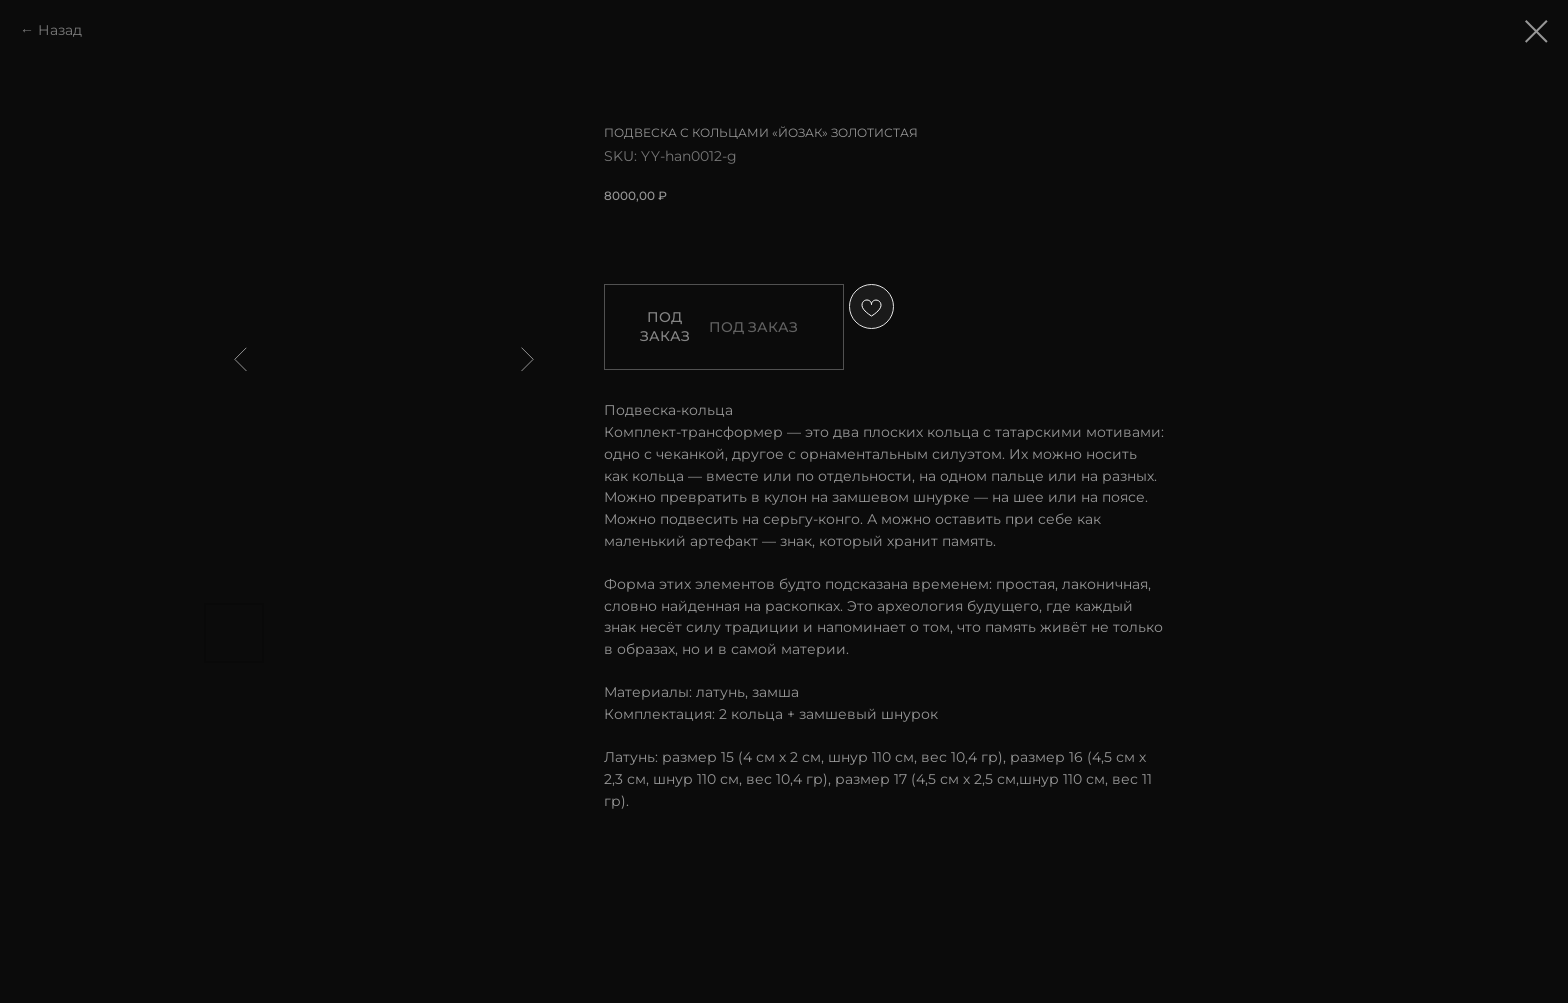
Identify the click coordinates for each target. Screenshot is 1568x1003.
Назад (60, 30)
